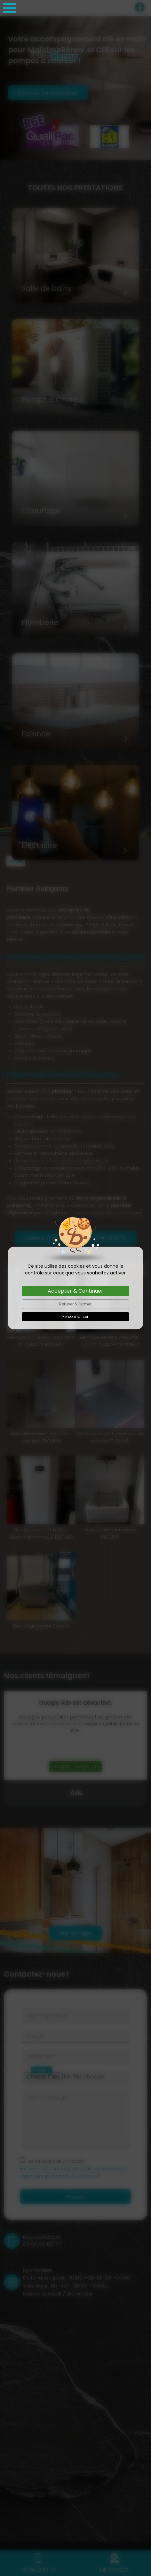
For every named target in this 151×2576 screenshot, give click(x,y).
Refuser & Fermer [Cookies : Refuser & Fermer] (75, 1304)
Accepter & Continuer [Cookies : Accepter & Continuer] (75, 1291)
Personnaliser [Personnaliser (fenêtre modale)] (75, 1316)
